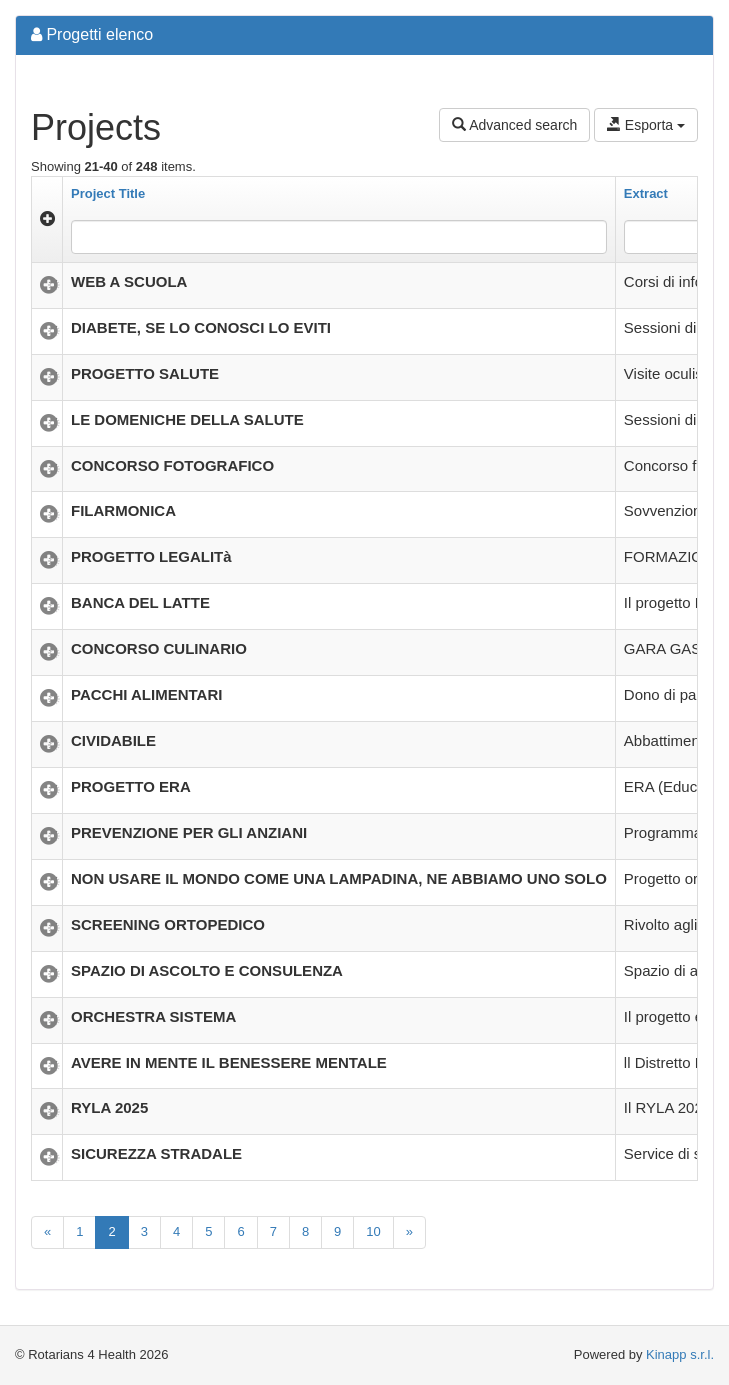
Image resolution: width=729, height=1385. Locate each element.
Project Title (108, 193)
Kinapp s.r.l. (680, 1354)
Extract (646, 193)
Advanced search (514, 125)
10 (373, 1231)
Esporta (646, 125)
